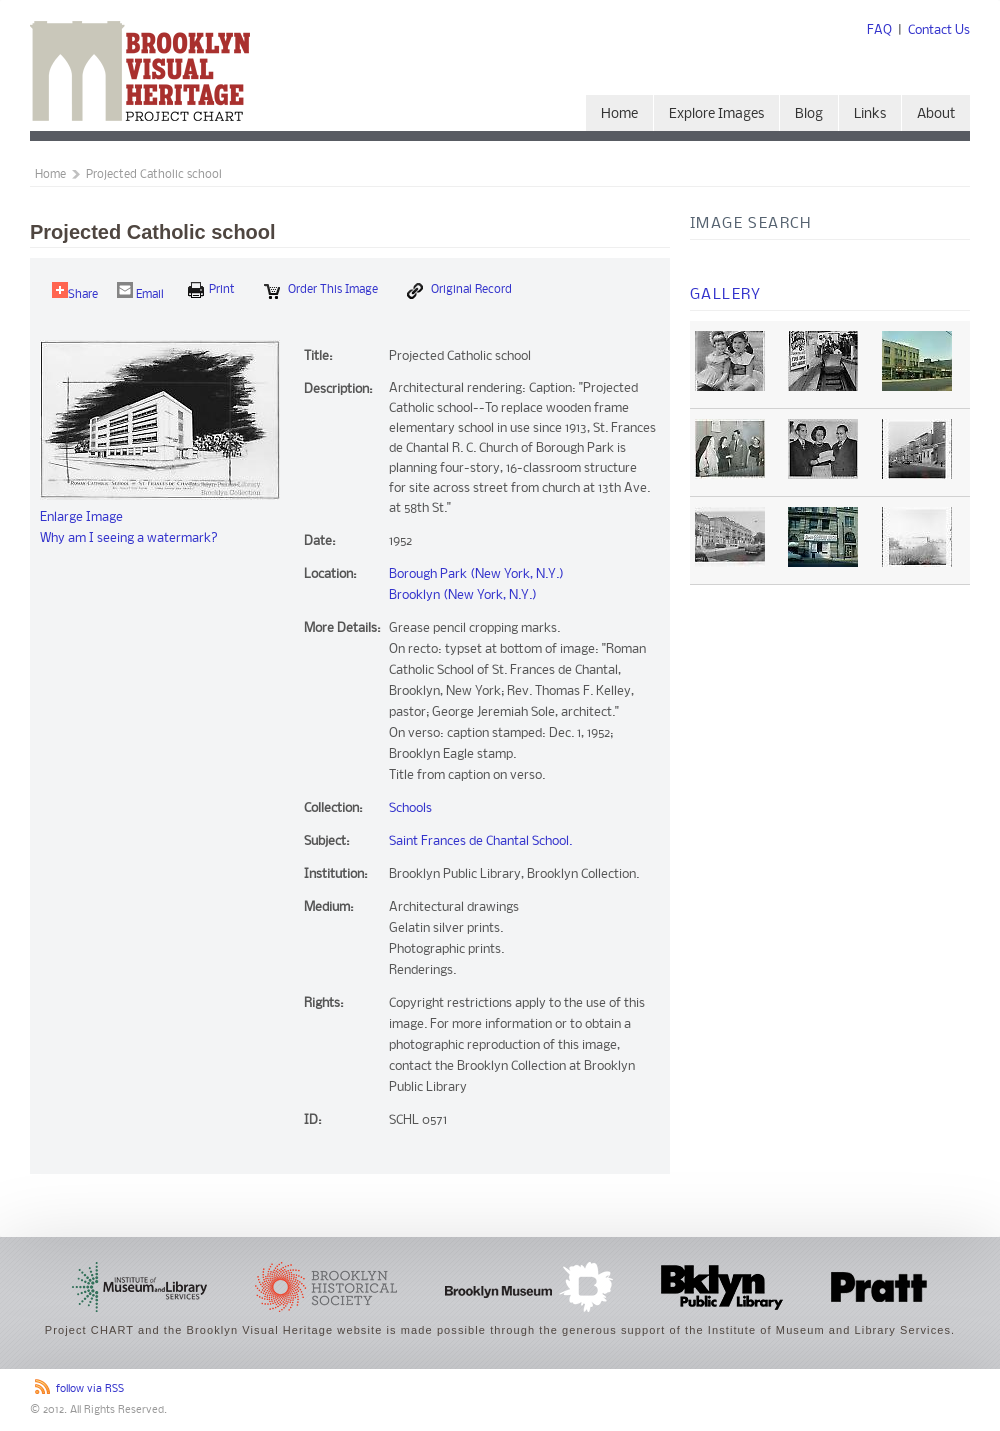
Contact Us (939, 30)
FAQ (879, 30)
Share (75, 291)
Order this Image (321, 291)
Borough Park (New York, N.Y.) (476, 574)
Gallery (726, 295)
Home (619, 114)
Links (870, 114)
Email (140, 291)
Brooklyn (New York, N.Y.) (463, 595)
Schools (410, 808)
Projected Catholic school (154, 175)
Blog (809, 114)
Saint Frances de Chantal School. (480, 841)
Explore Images (716, 114)
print (211, 290)
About (936, 114)
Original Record (459, 291)
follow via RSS (90, 1389)
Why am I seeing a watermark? (129, 538)
